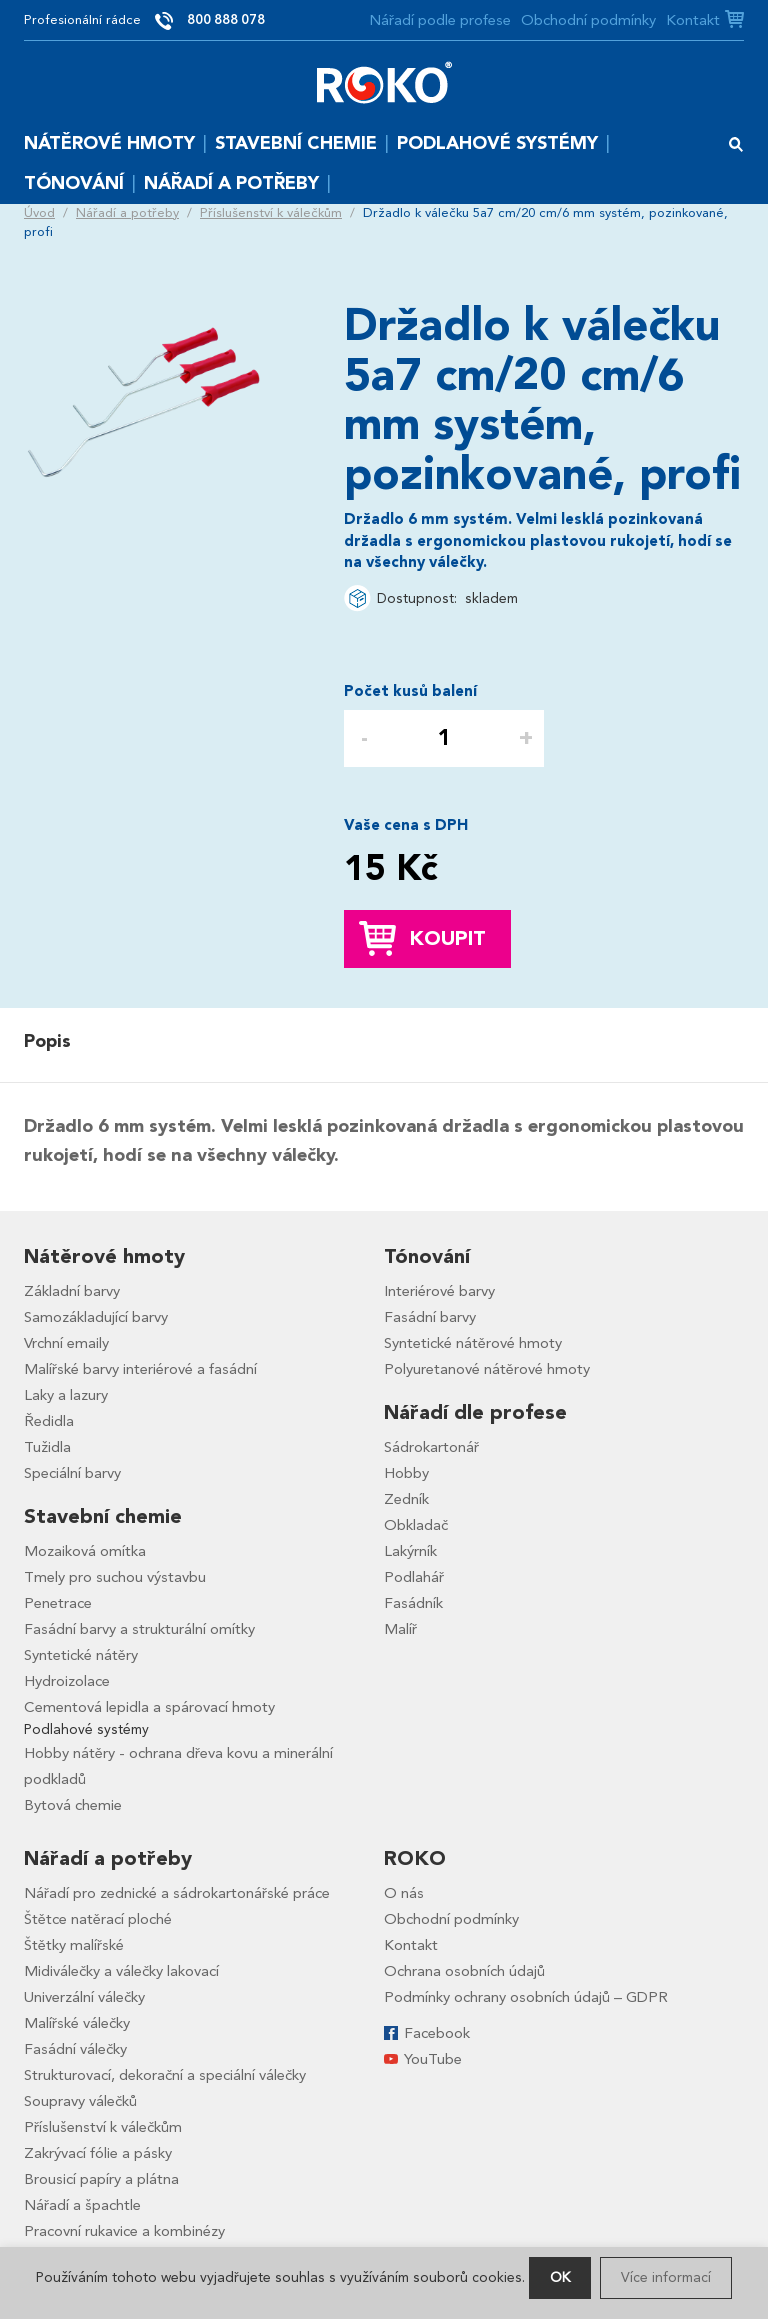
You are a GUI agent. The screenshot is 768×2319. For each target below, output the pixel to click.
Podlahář (414, 1577)
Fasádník (413, 1603)
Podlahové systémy (497, 143)
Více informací (666, 2277)
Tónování (74, 183)
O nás (404, 1893)
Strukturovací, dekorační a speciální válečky (165, 2075)
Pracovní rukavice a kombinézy (124, 2231)
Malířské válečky (77, 2023)
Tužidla (47, 1447)
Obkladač (416, 1525)
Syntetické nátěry (81, 1655)
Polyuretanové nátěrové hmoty (487, 1369)
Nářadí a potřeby (231, 183)
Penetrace (58, 1603)
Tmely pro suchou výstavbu (115, 1577)
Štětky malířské (74, 1945)
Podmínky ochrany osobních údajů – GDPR (526, 1997)
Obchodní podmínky (588, 20)
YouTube (433, 2059)
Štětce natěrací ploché (98, 1919)
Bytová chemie (73, 1805)
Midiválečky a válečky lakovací (121, 1971)
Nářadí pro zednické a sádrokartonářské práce (177, 1893)
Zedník (406, 1499)
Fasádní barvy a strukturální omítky (139, 1629)
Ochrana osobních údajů (464, 1971)
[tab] (52, 1042)
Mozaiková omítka (85, 1551)
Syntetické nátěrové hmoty (473, 1343)
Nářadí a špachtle (82, 2205)
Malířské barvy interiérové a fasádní (140, 1369)
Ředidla (49, 1421)
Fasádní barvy (430, 1317)
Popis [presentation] (47, 1041)
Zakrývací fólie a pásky (98, 2153)
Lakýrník (410, 1551)
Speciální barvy (72, 1473)
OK (560, 2277)
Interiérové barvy (439, 1291)
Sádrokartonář (431, 1447)
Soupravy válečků (80, 2101)
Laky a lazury (66, 1395)
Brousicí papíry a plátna (101, 2179)
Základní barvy (72, 1291)
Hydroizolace (67, 1681)
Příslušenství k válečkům (271, 213)
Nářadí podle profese (440, 20)
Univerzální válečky (84, 1997)
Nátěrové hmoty (109, 143)
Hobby (406, 1473)
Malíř (400, 1629)
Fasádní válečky (75, 2049)
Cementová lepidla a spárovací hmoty (149, 1707)
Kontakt (693, 20)
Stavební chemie (296, 143)
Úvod (39, 213)
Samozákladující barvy (96, 1317)
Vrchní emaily (66, 1343)
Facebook (437, 2033)
